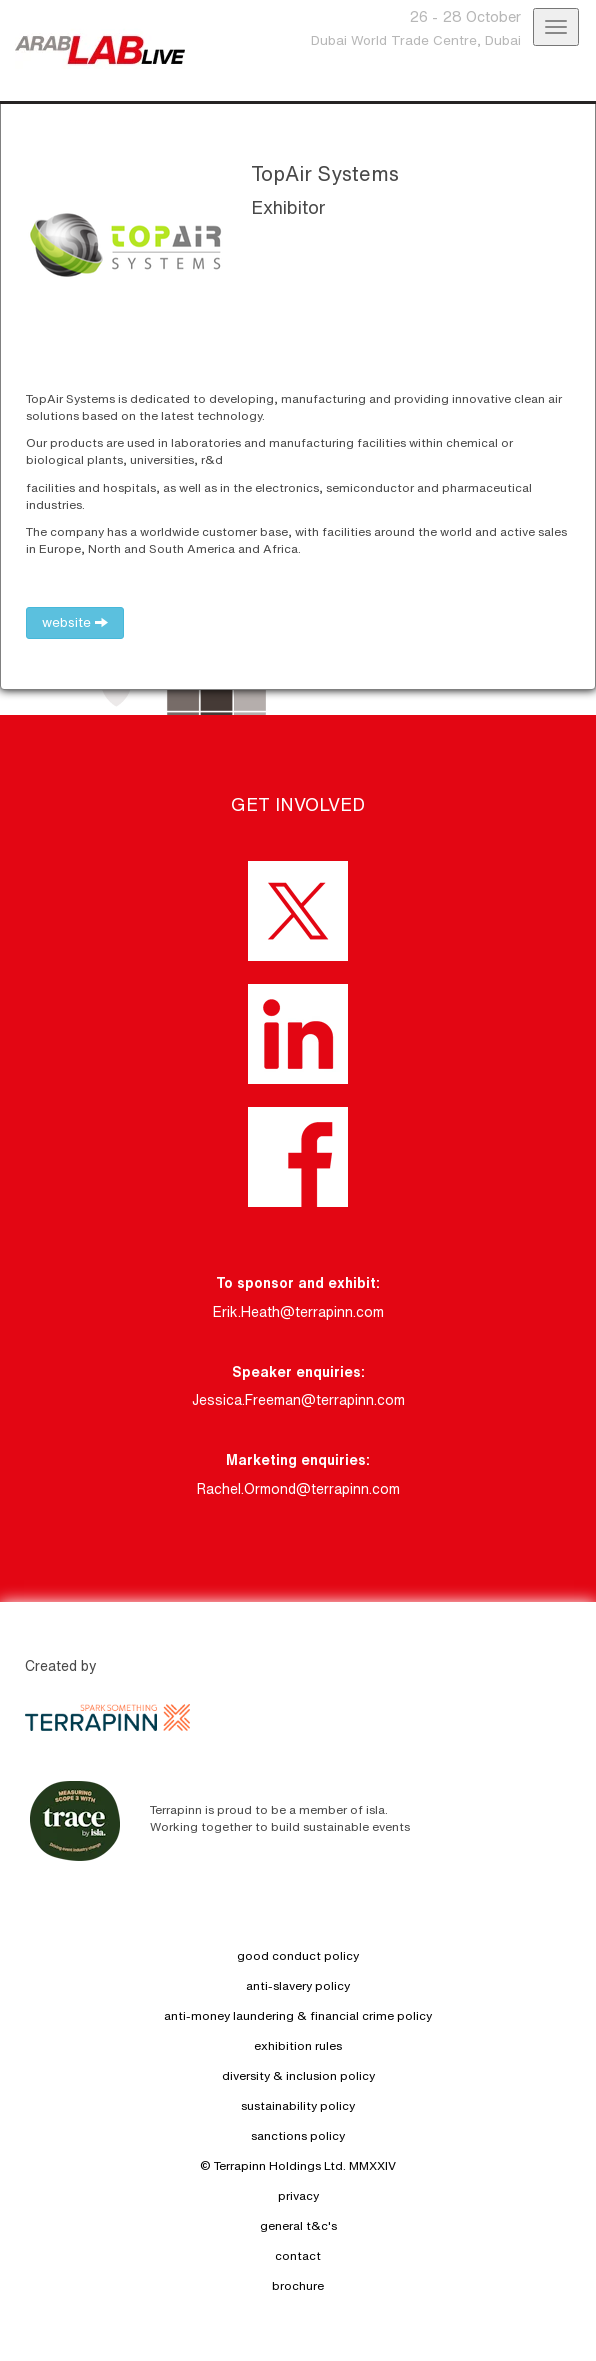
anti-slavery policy (298, 1985)
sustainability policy (298, 2105)
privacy (298, 2195)
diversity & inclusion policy (298, 2075)
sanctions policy (298, 2135)
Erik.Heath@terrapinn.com (298, 1312)
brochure (298, 2285)
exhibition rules (298, 2045)
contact (298, 2255)
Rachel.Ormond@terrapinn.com (298, 1489)
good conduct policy (298, 1955)
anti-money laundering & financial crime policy (298, 2015)
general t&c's (298, 2225)
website (75, 622)
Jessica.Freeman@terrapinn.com (298, 1400)
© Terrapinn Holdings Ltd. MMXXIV (298, 2165)
